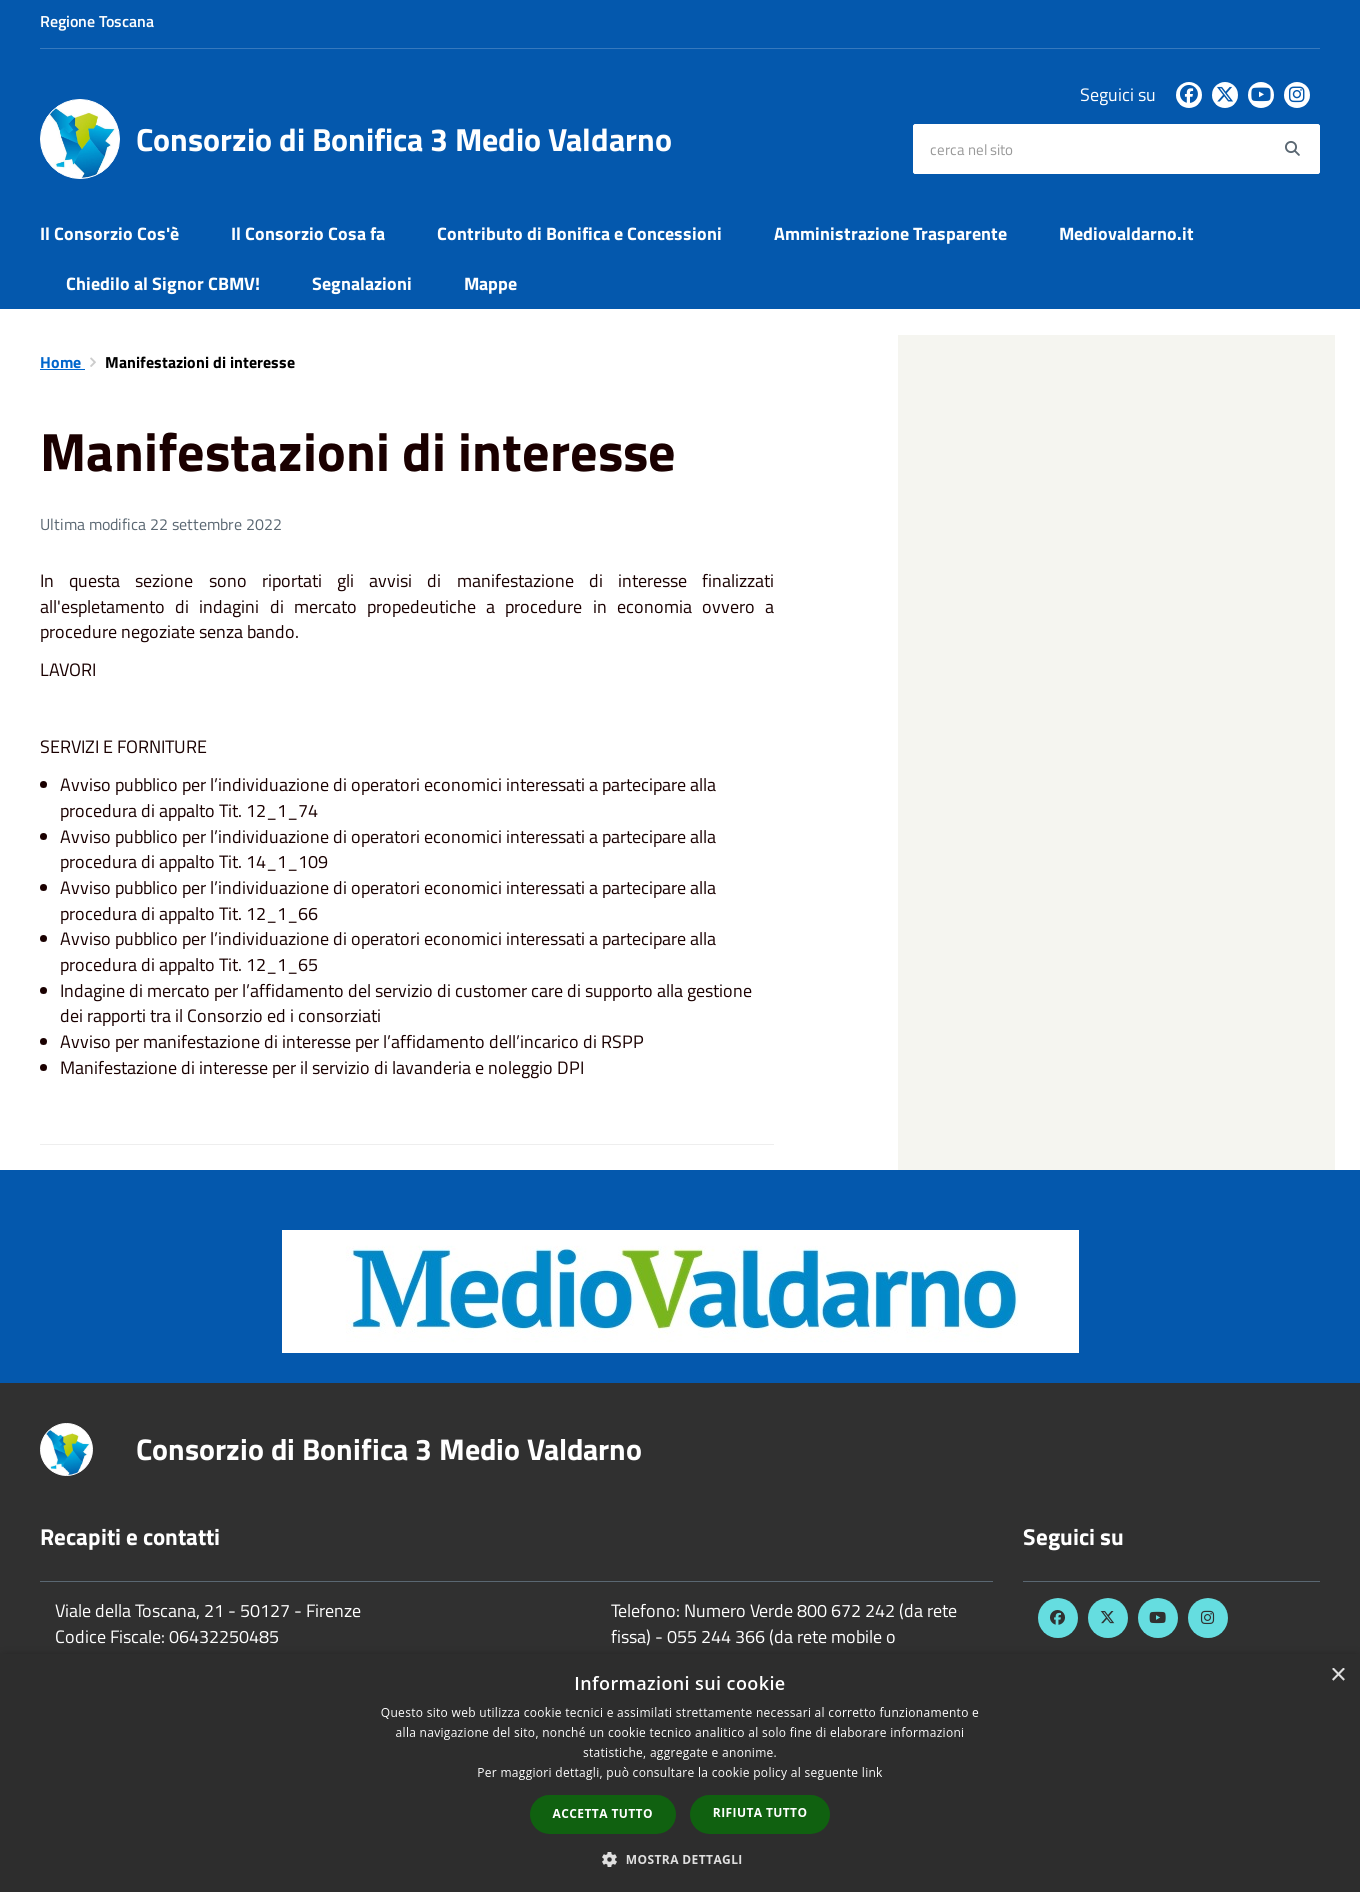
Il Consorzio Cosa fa (308, 233)
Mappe (490, 283)
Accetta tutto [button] (603, 1813)
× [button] (1337, 1675)
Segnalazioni (362, 283)
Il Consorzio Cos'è (109, 233)
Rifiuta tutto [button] (760, 1812)
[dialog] (680, 1773)
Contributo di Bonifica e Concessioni (579, 233)
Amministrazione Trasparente (890, 233)
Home (62, 362)
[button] (680, 1858)
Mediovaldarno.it (1126, 233)
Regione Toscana (97, 21)
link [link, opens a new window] (872, 1772)
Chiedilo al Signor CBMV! (163, 283)
